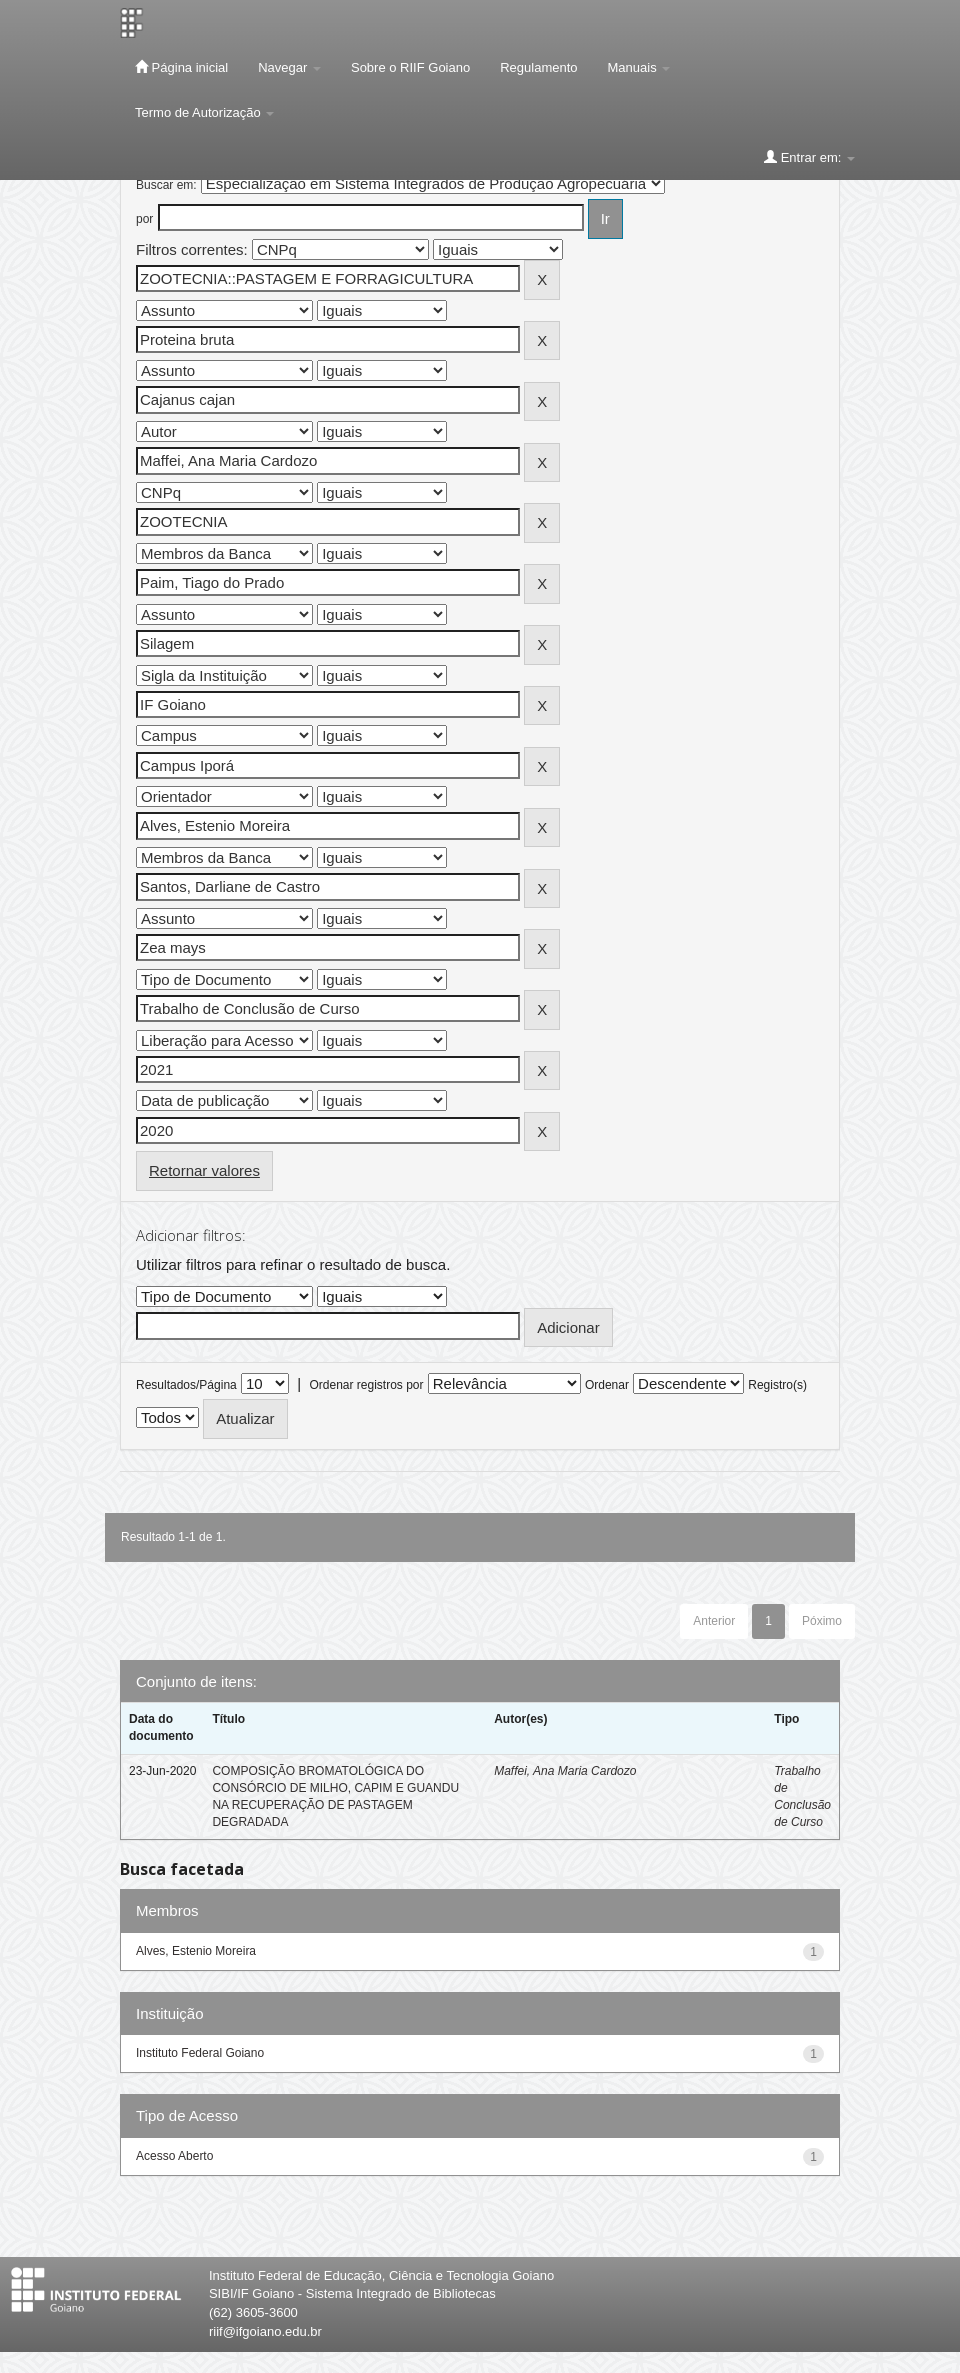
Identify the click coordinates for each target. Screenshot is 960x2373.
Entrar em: (809, 157)
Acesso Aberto (174, 2156)
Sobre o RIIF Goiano (410, 67)
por (144, 219)
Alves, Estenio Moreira (196, 1951)
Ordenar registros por (366, 1385)
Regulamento (538, 67)
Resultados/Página (186, 1385)
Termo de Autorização (204, 112)
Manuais (639, 67)
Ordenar (607, 1385)
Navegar (289, 67)
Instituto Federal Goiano (200, 2053)
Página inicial (181, 67)
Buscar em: (166, 185)
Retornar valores (204, 1170)
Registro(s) (777, 1385)
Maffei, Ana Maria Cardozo (565, 1771)
